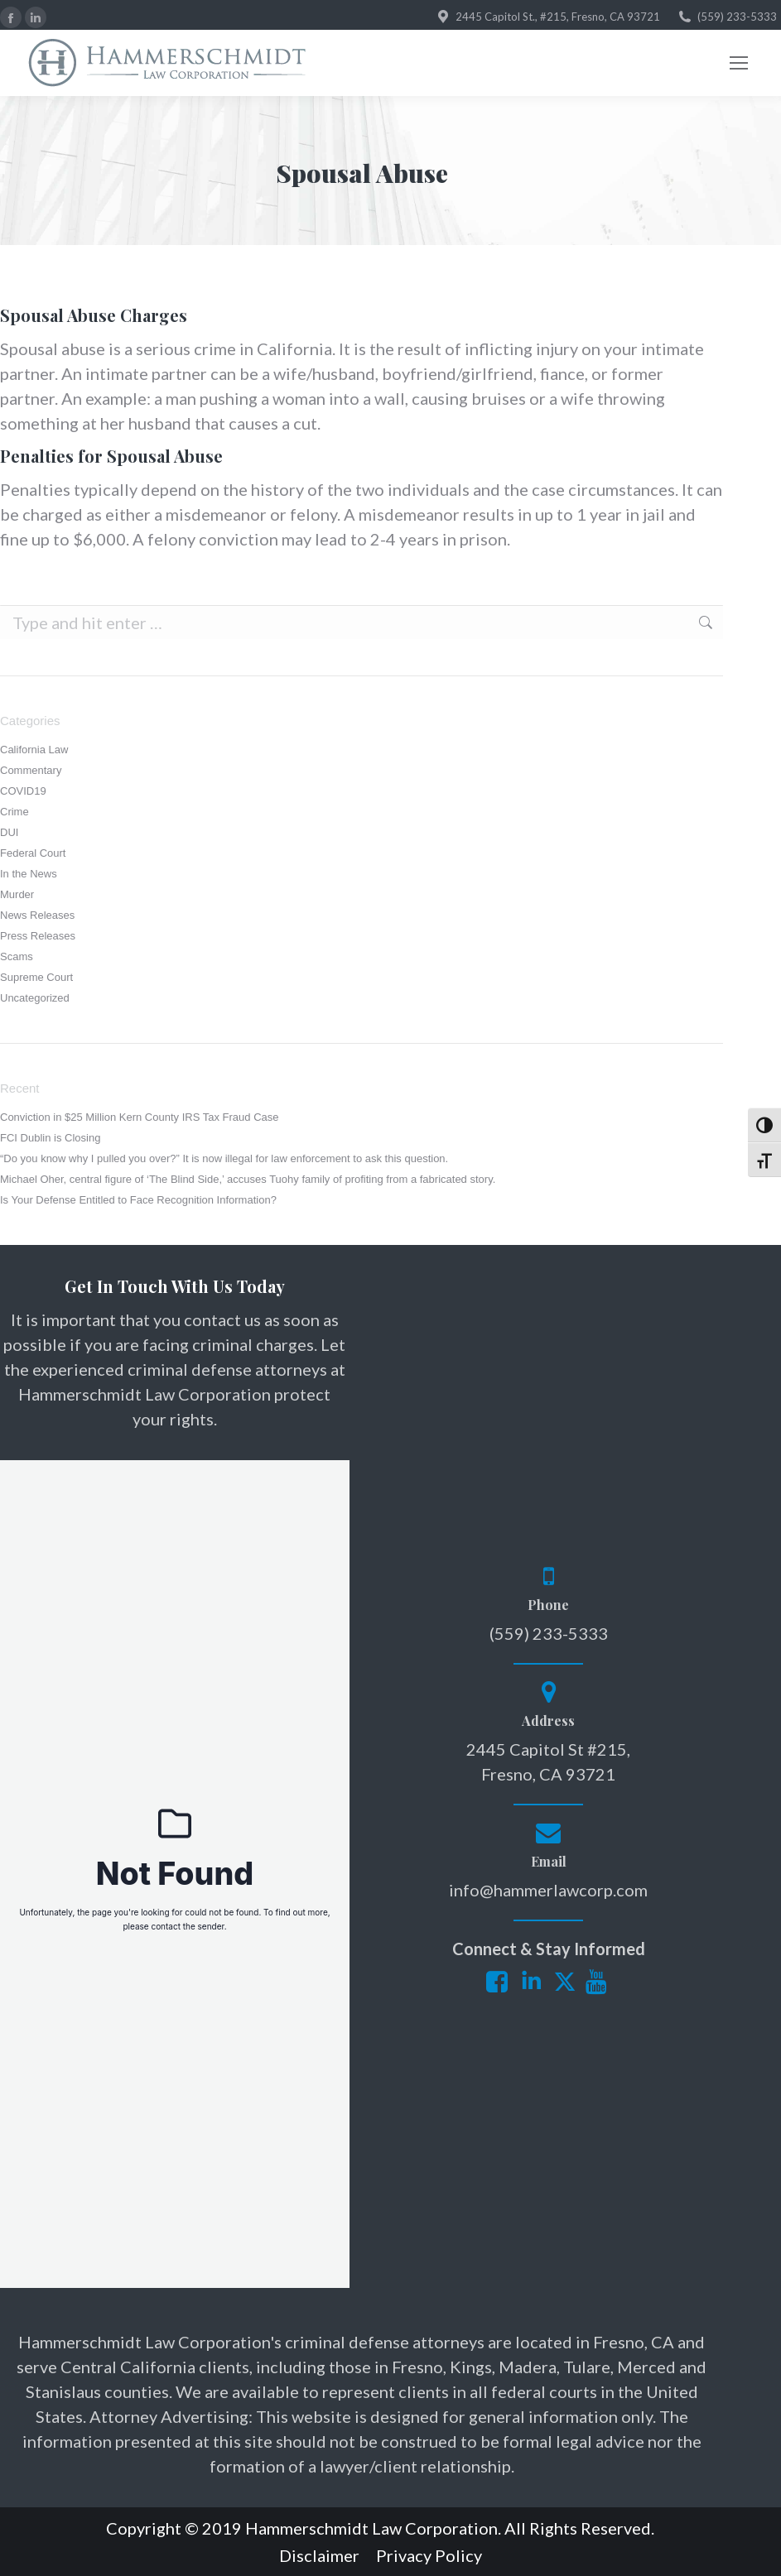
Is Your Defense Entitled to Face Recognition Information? (138, 1200)
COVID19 (23, 791)
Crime (14, 811)
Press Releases (37, 936)
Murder (17, 894)
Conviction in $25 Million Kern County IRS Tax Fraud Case (139, 1117)
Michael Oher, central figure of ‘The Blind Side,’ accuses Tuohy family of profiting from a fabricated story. (247, 1179)
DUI (9, 832)
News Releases (37, 915)
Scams (16, 956)
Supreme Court (36, 977)
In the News (28, 873)
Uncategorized (35, 998)
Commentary (30, 770)
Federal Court (32, 853)
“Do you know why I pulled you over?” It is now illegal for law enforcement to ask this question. (224, 1158)
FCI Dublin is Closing (50, 1138)
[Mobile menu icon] (738, 63)
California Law (34, 749)
